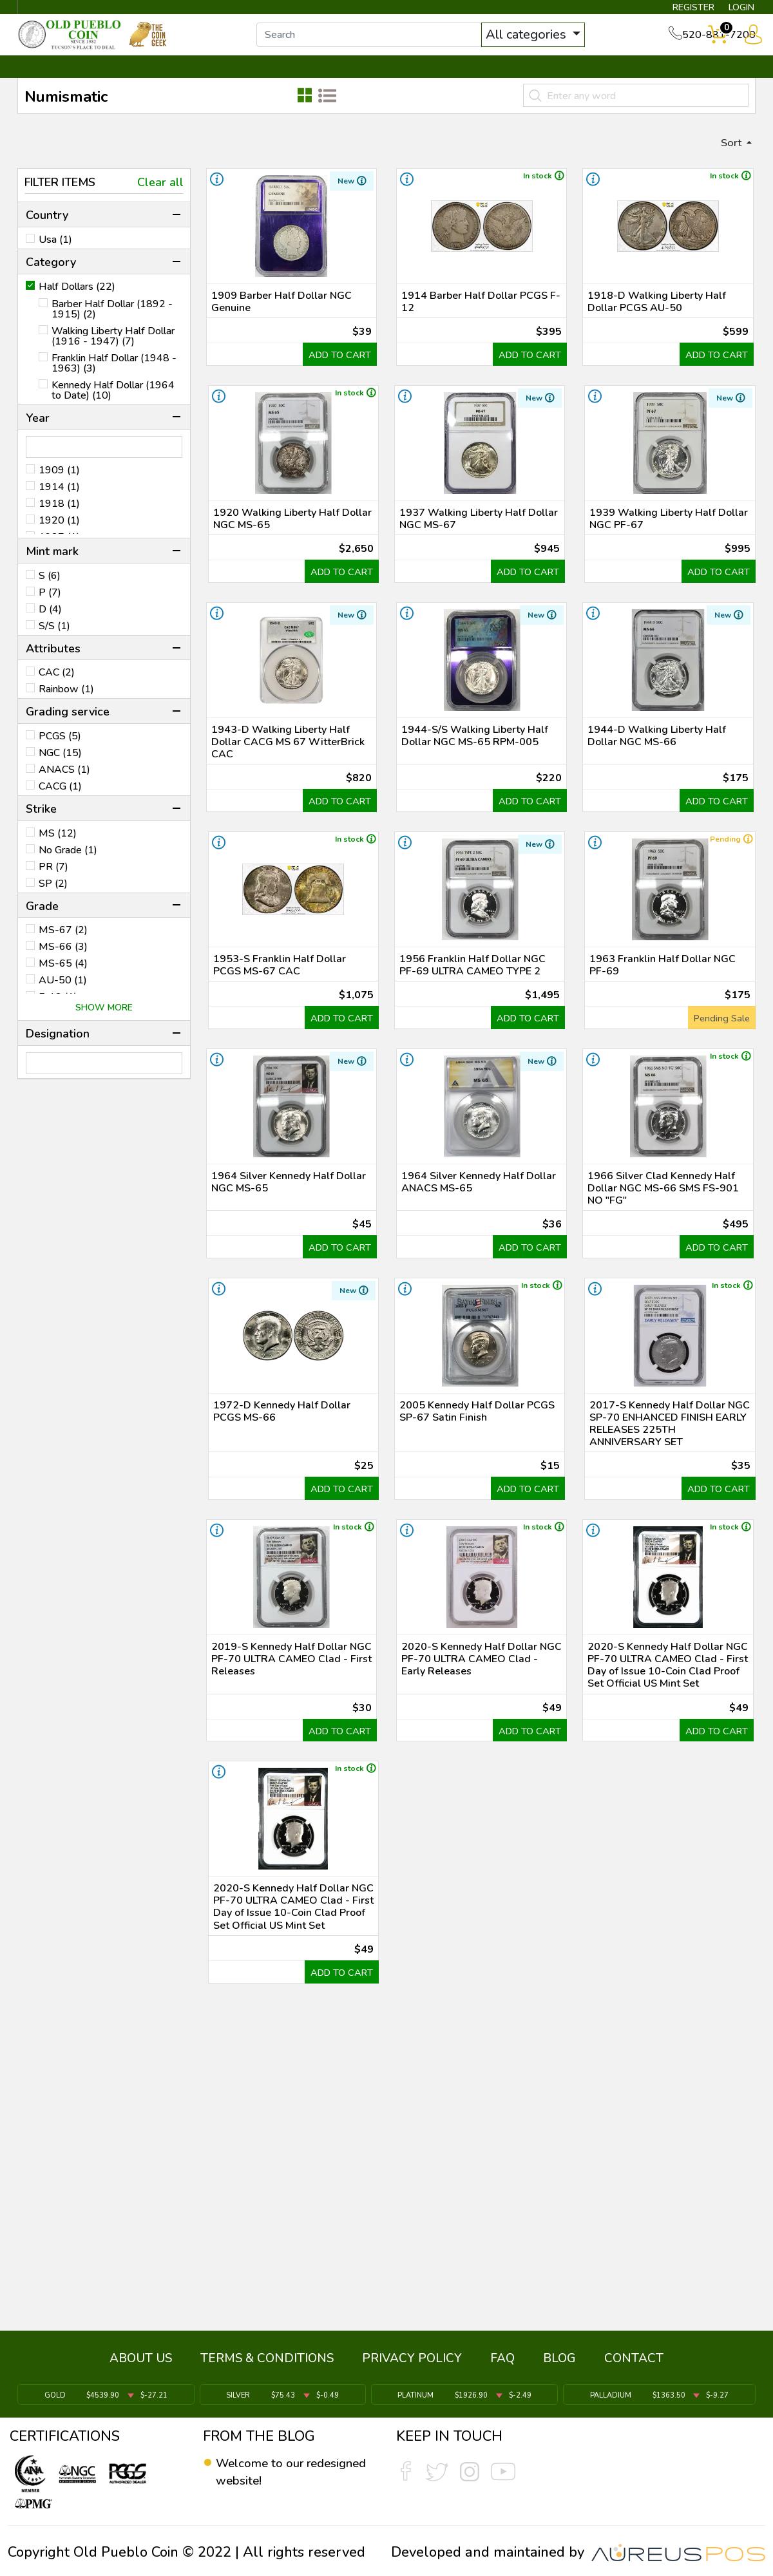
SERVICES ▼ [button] (545, 81)
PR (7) (53, 883)
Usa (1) (55, 257)
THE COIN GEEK (433, 81)
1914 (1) (59, 504)
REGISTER (673, 10)
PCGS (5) (60, 753)
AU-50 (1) (63, 997)
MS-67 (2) (63, 947)
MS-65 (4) (63, 981)
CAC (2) (57, 690)
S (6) (50, 593)
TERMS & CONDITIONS (267, 2364)
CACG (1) (60, 804)
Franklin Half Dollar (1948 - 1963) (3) (114, 380)
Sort (726, 158)
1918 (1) (59, 521)
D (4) (50, 626)
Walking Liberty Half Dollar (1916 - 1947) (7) (113, 353)
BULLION (58, 81)
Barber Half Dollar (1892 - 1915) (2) (112, 326)
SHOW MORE (104, 1025)
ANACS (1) (64, 787)
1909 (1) (59, 487)
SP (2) (53, 900)
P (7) (50, 610)
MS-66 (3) (63, 964)
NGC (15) (60, 770)
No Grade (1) (68, 867)
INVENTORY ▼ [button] (156, 81)
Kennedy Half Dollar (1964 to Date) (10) (113, 407)
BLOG (559, 2364)
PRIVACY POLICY (412, 2364)
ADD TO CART (331, 408)
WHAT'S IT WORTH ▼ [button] (293, 81)
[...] (386, 44)
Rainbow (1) (66, 706)
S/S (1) (54, 643)
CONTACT (711, 81)
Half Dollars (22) (77, 303)
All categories (544, 43)
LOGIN (730, 10)
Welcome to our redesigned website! (280, 2472)
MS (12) (58, 850)
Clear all (160, 199)
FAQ (502, 2364)
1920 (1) (59, 538)
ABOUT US (141, 2364)
